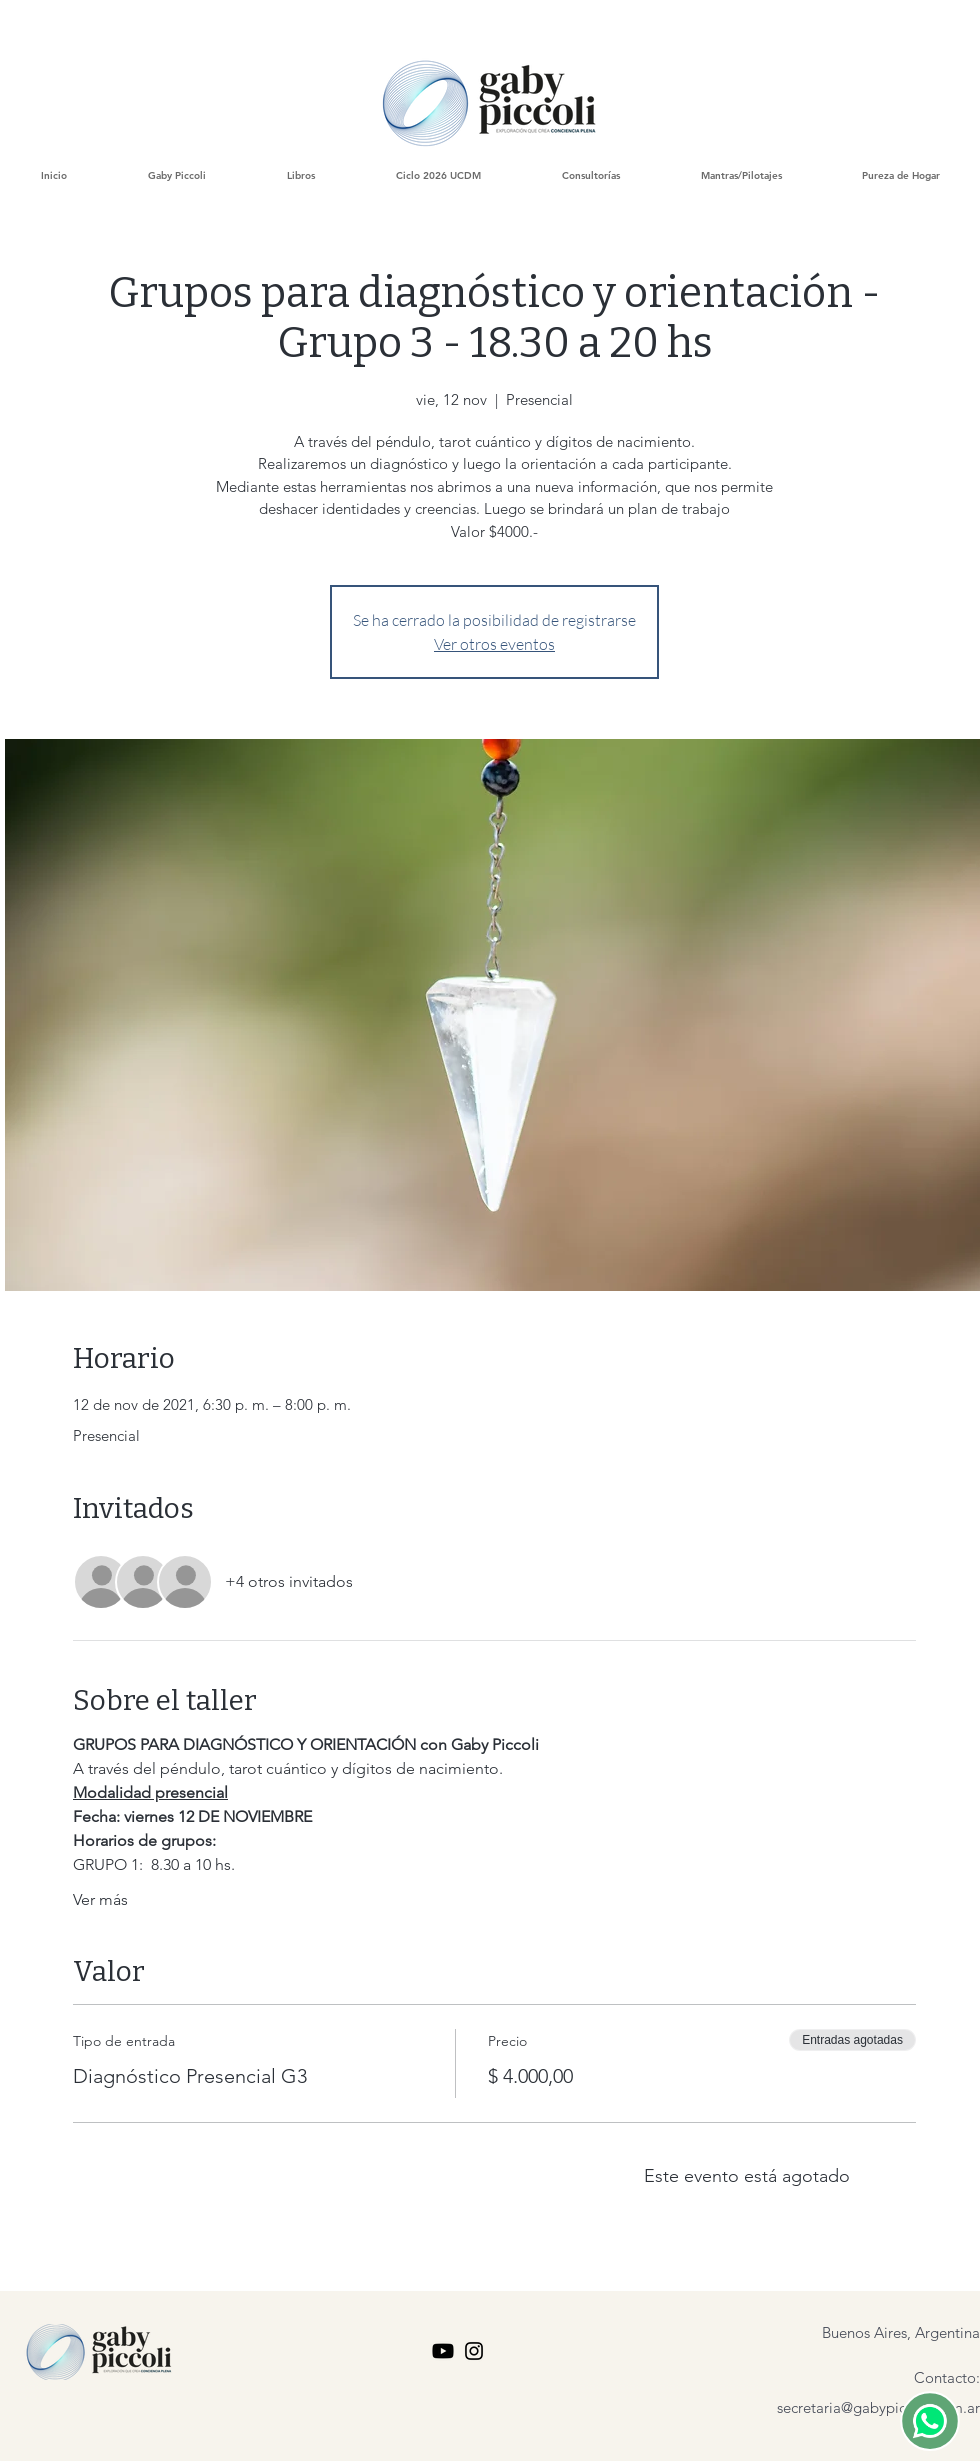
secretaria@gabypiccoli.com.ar (878, 2407)
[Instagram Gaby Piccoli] (474, 2351)
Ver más (100, 1899)
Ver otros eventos (494, 644)
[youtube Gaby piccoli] (443, 2351)
